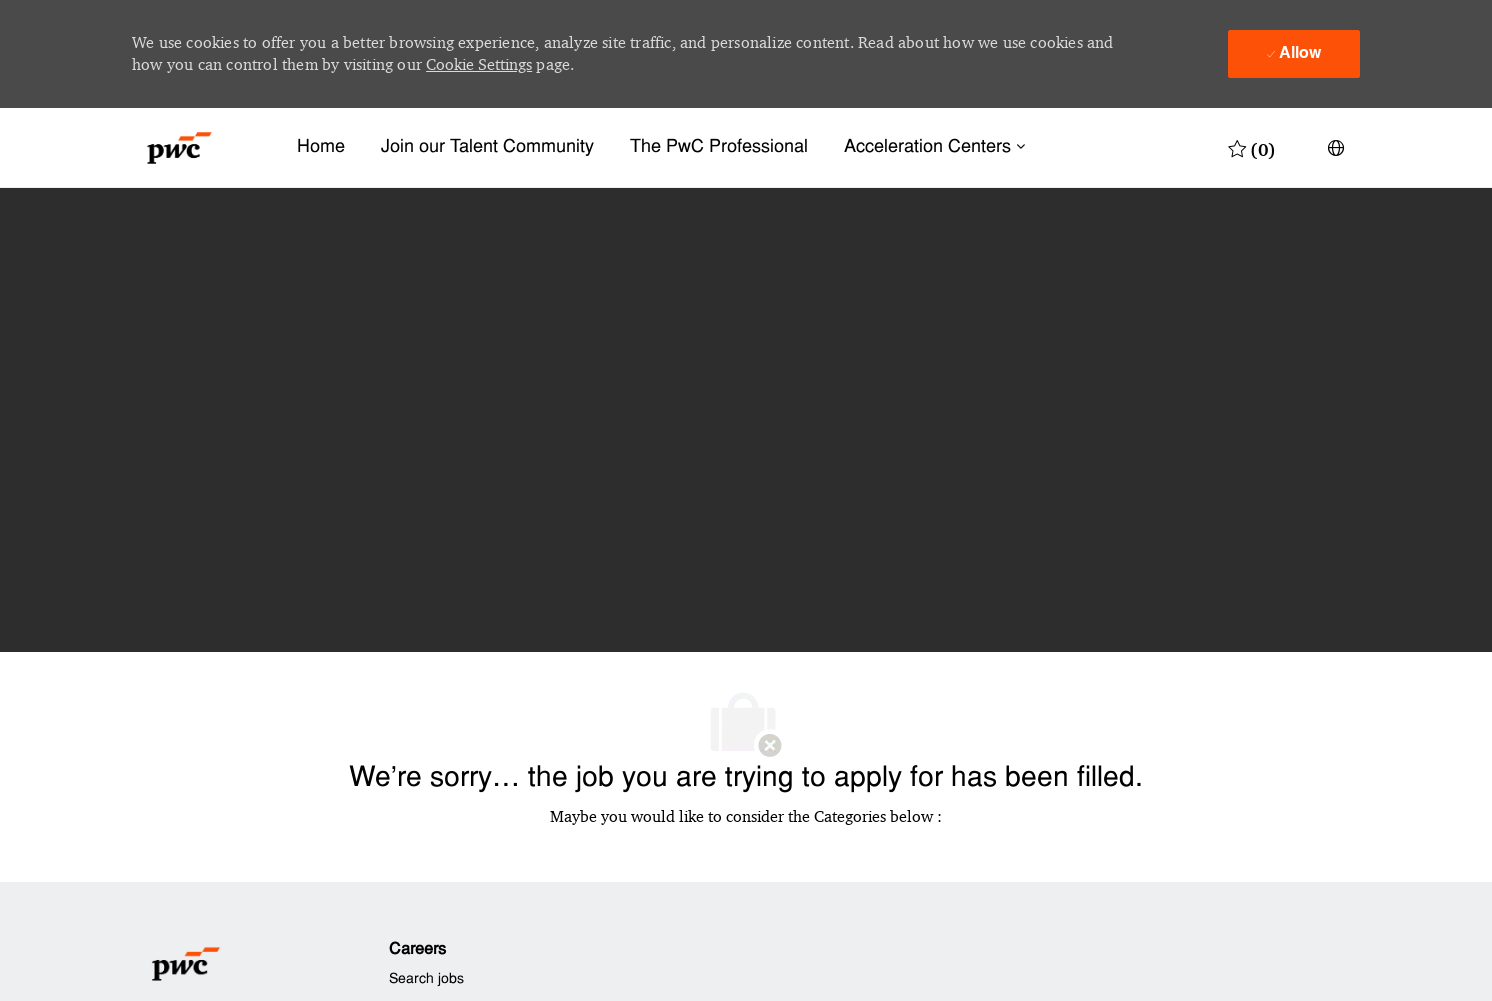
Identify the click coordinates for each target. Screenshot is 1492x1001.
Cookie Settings (479, 64)
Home (321, 147)
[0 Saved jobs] (1252, 148)
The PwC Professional (719, 147)
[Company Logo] (179, 148)
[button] (1336, 148)
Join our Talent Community (487, 147)
